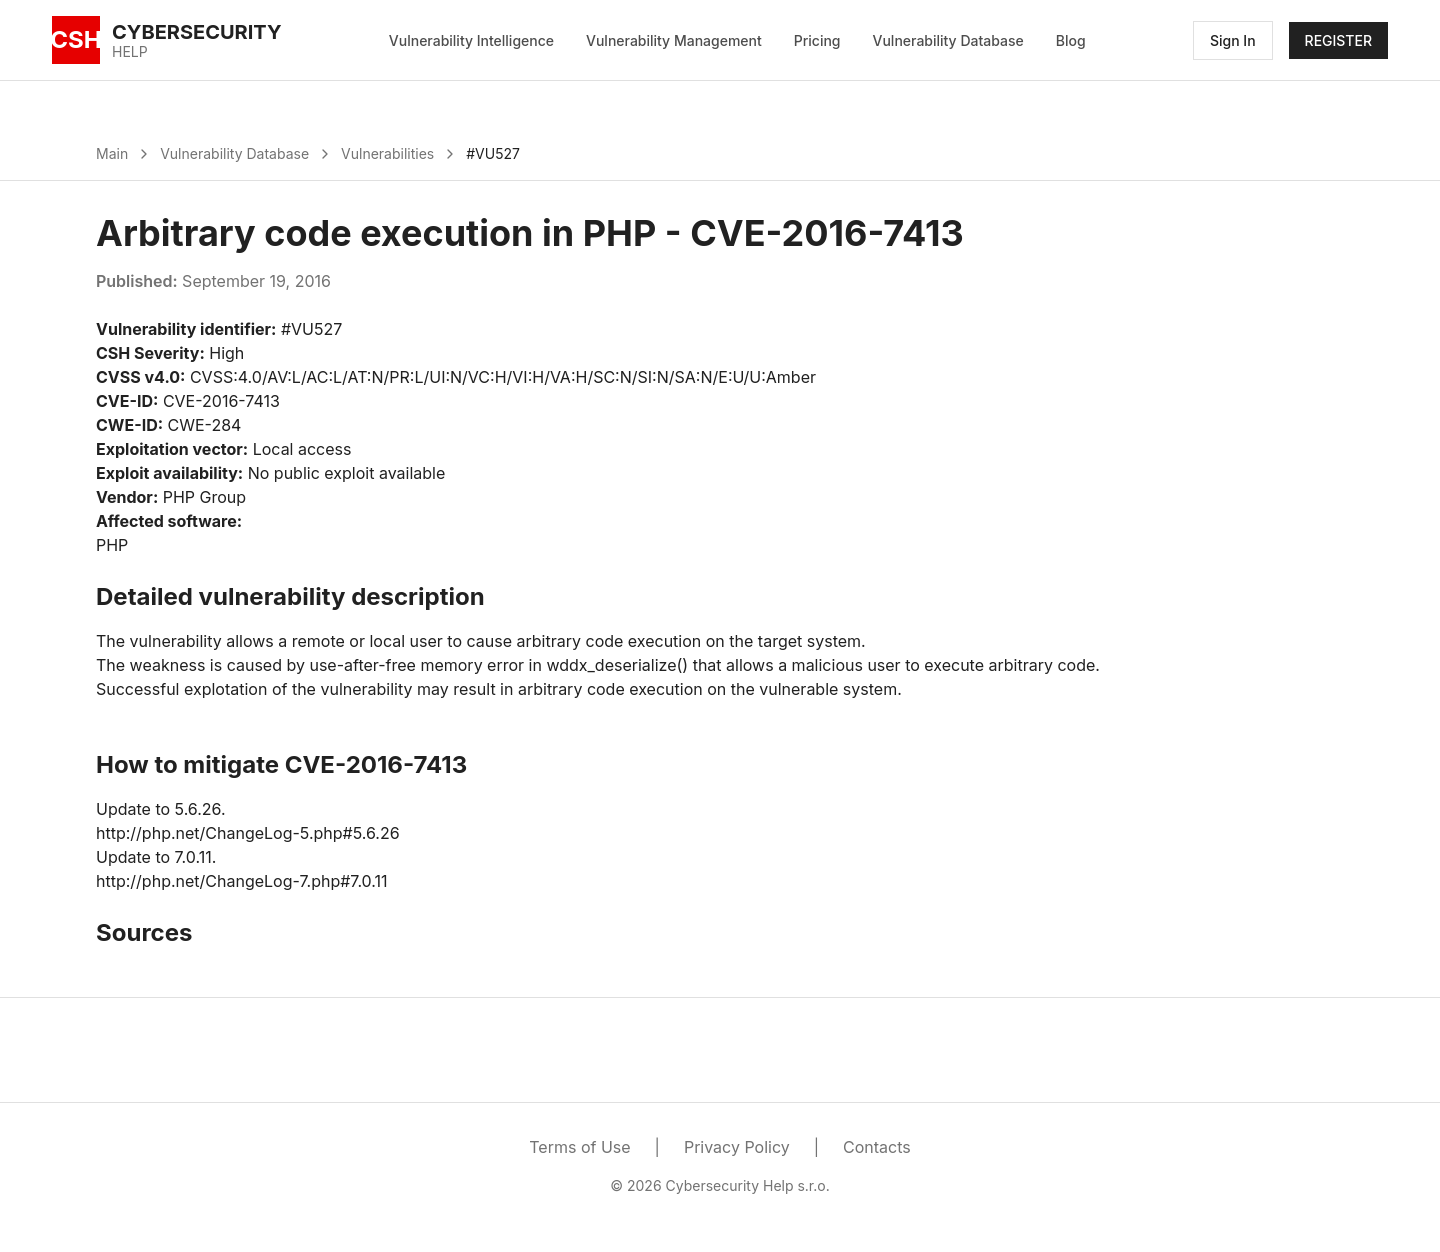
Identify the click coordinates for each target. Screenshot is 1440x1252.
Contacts (877, 1147)
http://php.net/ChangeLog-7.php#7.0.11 (242, 881)
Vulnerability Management (674, 40)
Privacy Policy (737, 1147)
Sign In (1233, 40)
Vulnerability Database (948, 40)
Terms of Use (579, 1147)
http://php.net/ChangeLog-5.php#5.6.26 (248, 833)
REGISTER (1338, 40)
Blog (1071, 40)
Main (112, 153)
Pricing (817, 40)
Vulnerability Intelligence (471, 40)
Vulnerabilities (387, 153)
